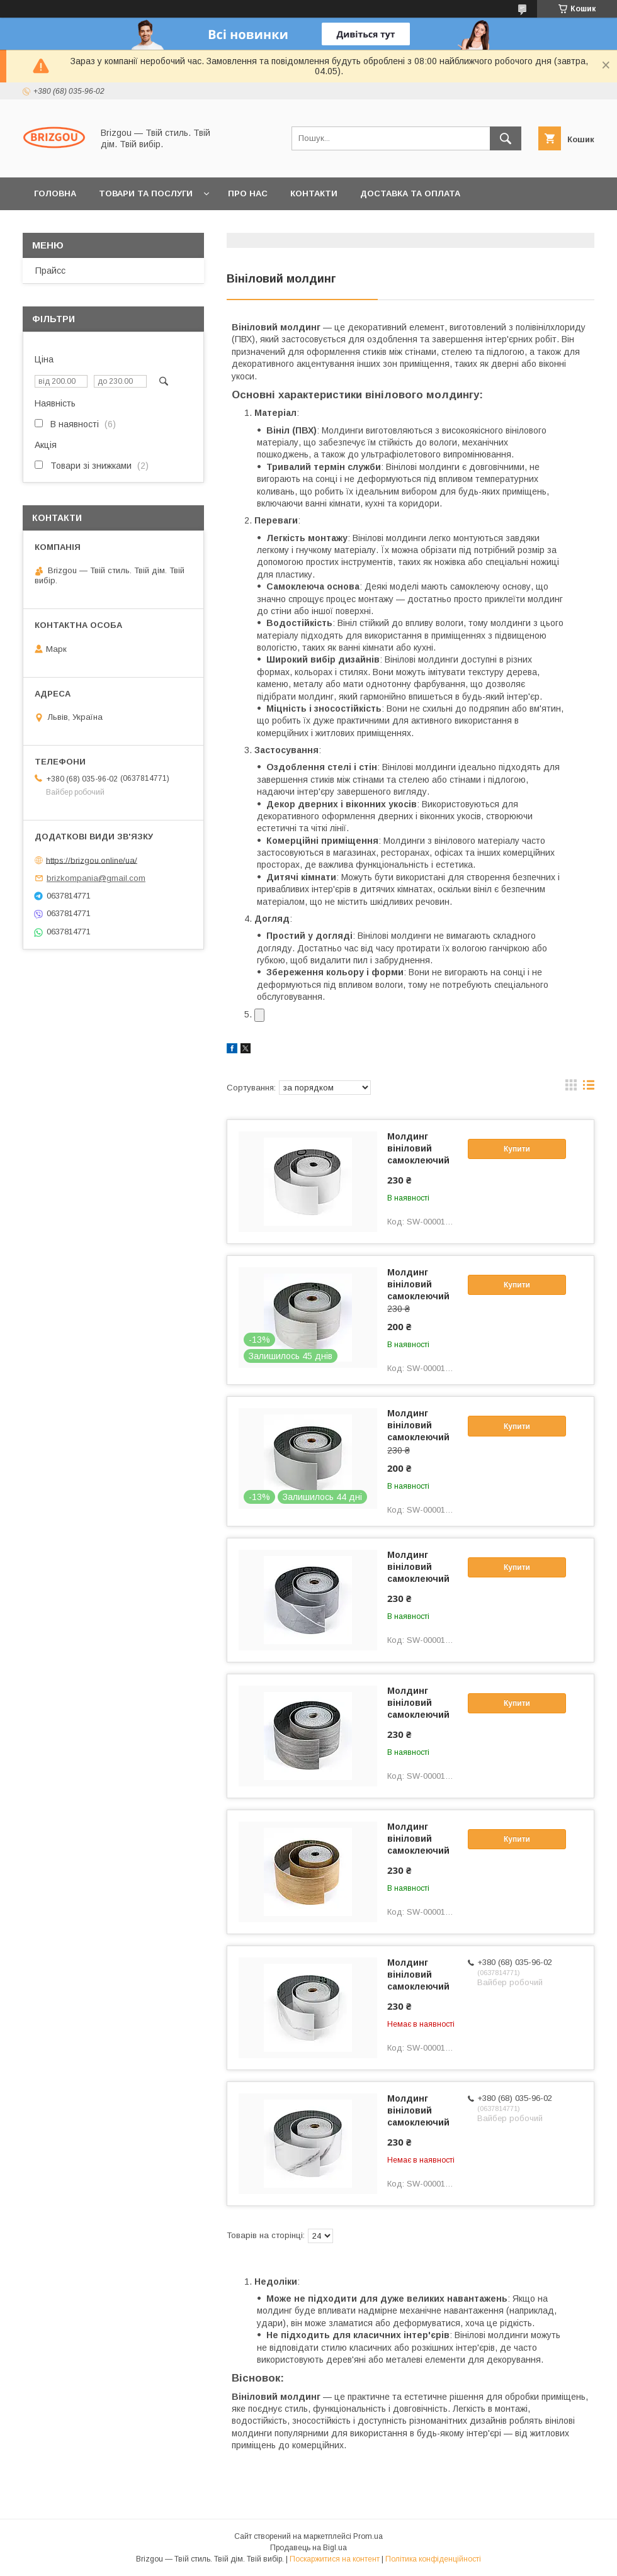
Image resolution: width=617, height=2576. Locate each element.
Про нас (248, 193)
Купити (517, 1149)
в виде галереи (571, 1088)
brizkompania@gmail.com (96, 878)
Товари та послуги (146, 193)
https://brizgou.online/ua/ (91, 860)
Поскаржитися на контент (335, 2559)
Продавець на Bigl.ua (308, 2547)
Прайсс (50, 271)
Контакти (313, 193)
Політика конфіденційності (433, 2559)
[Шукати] (505, 138)
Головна (55, 193)
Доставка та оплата (410, 193)
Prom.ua (368, 2536)
